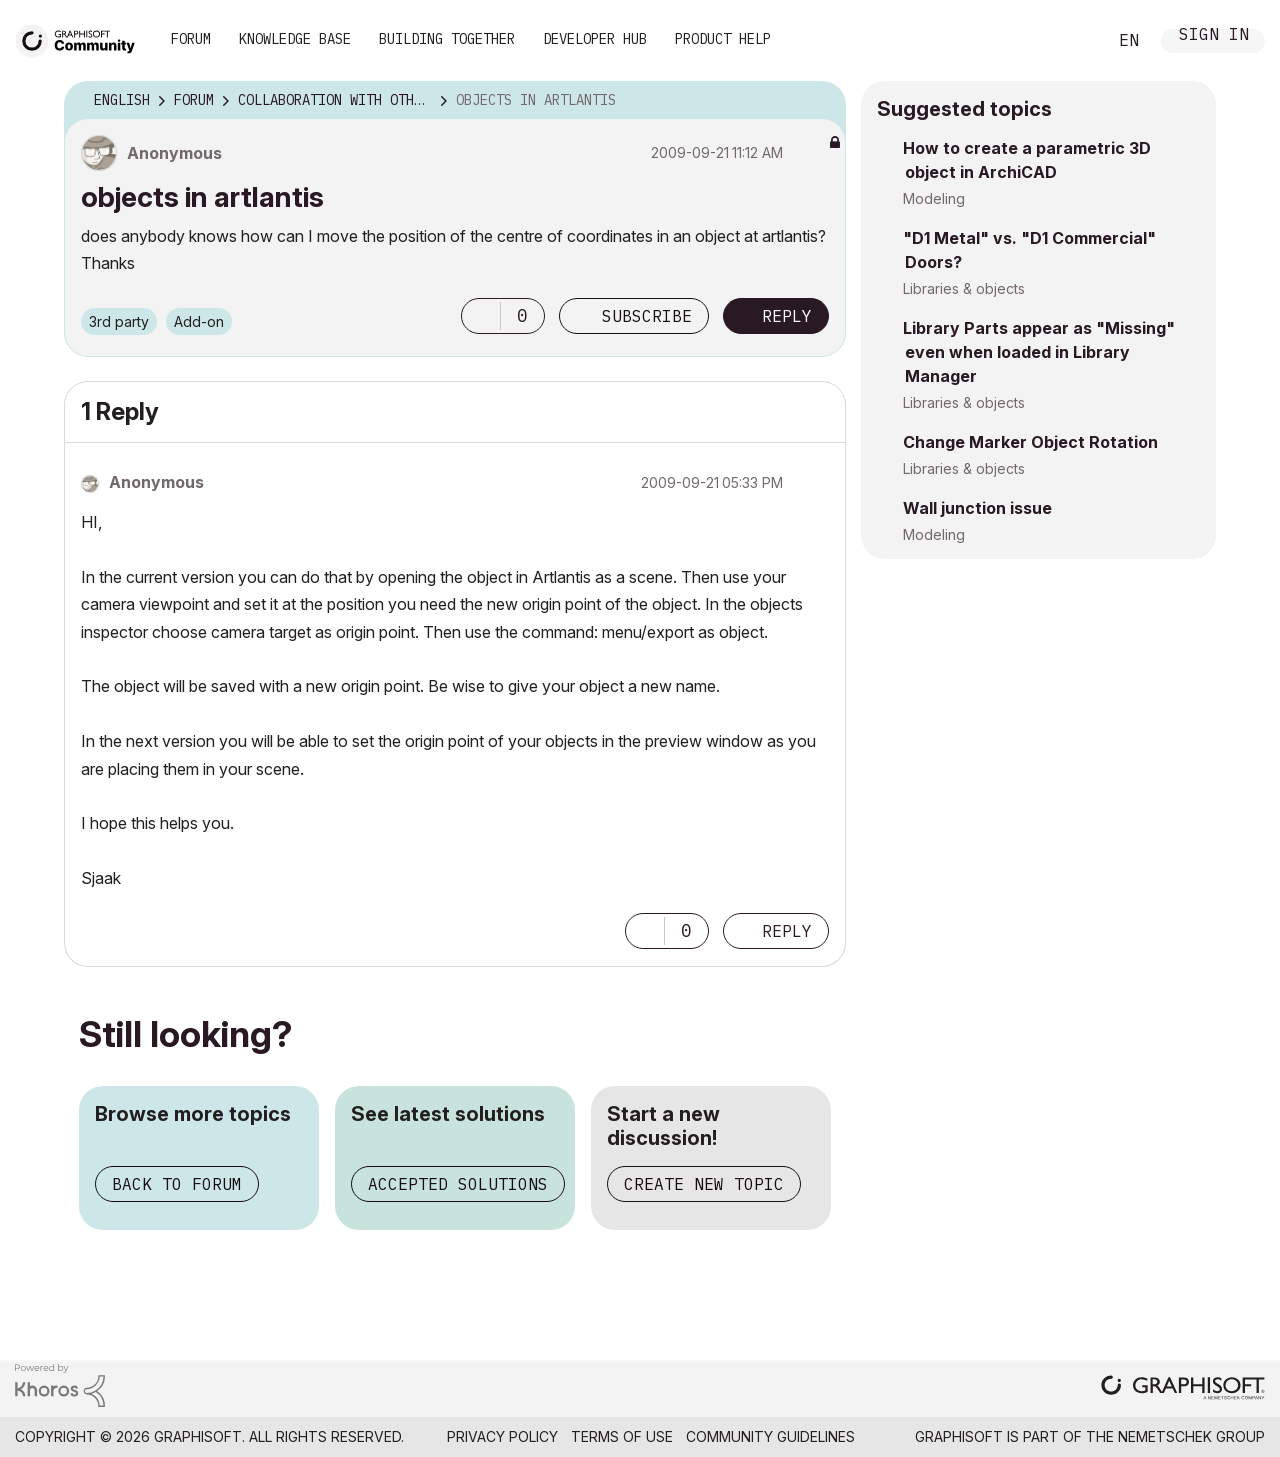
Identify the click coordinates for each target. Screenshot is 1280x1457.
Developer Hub (595, 39)
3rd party (119, 321)
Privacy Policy (502, 1436)
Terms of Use (622, 1436)
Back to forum (177, 1184)
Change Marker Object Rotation (1030, 442)
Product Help (723, 39)
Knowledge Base (295, 39)
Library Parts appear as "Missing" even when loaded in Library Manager (1039, 352)
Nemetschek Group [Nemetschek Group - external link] (1191, 1436)
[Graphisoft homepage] (1183, 1389)
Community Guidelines (770, 1436)
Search (1069, 41)
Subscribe (647, 316)
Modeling (934, 198)
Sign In (1214, 36)
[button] (481, 316)
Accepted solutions (458, 1184)
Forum (191, 39)
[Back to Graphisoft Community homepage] (82, 38)
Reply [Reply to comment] (787, 931)
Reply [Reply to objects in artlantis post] (787, 316)
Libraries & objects (964, 288)
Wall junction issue (977, 508)
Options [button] (818, 101)
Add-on (199, 321)
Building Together (447, 39)
